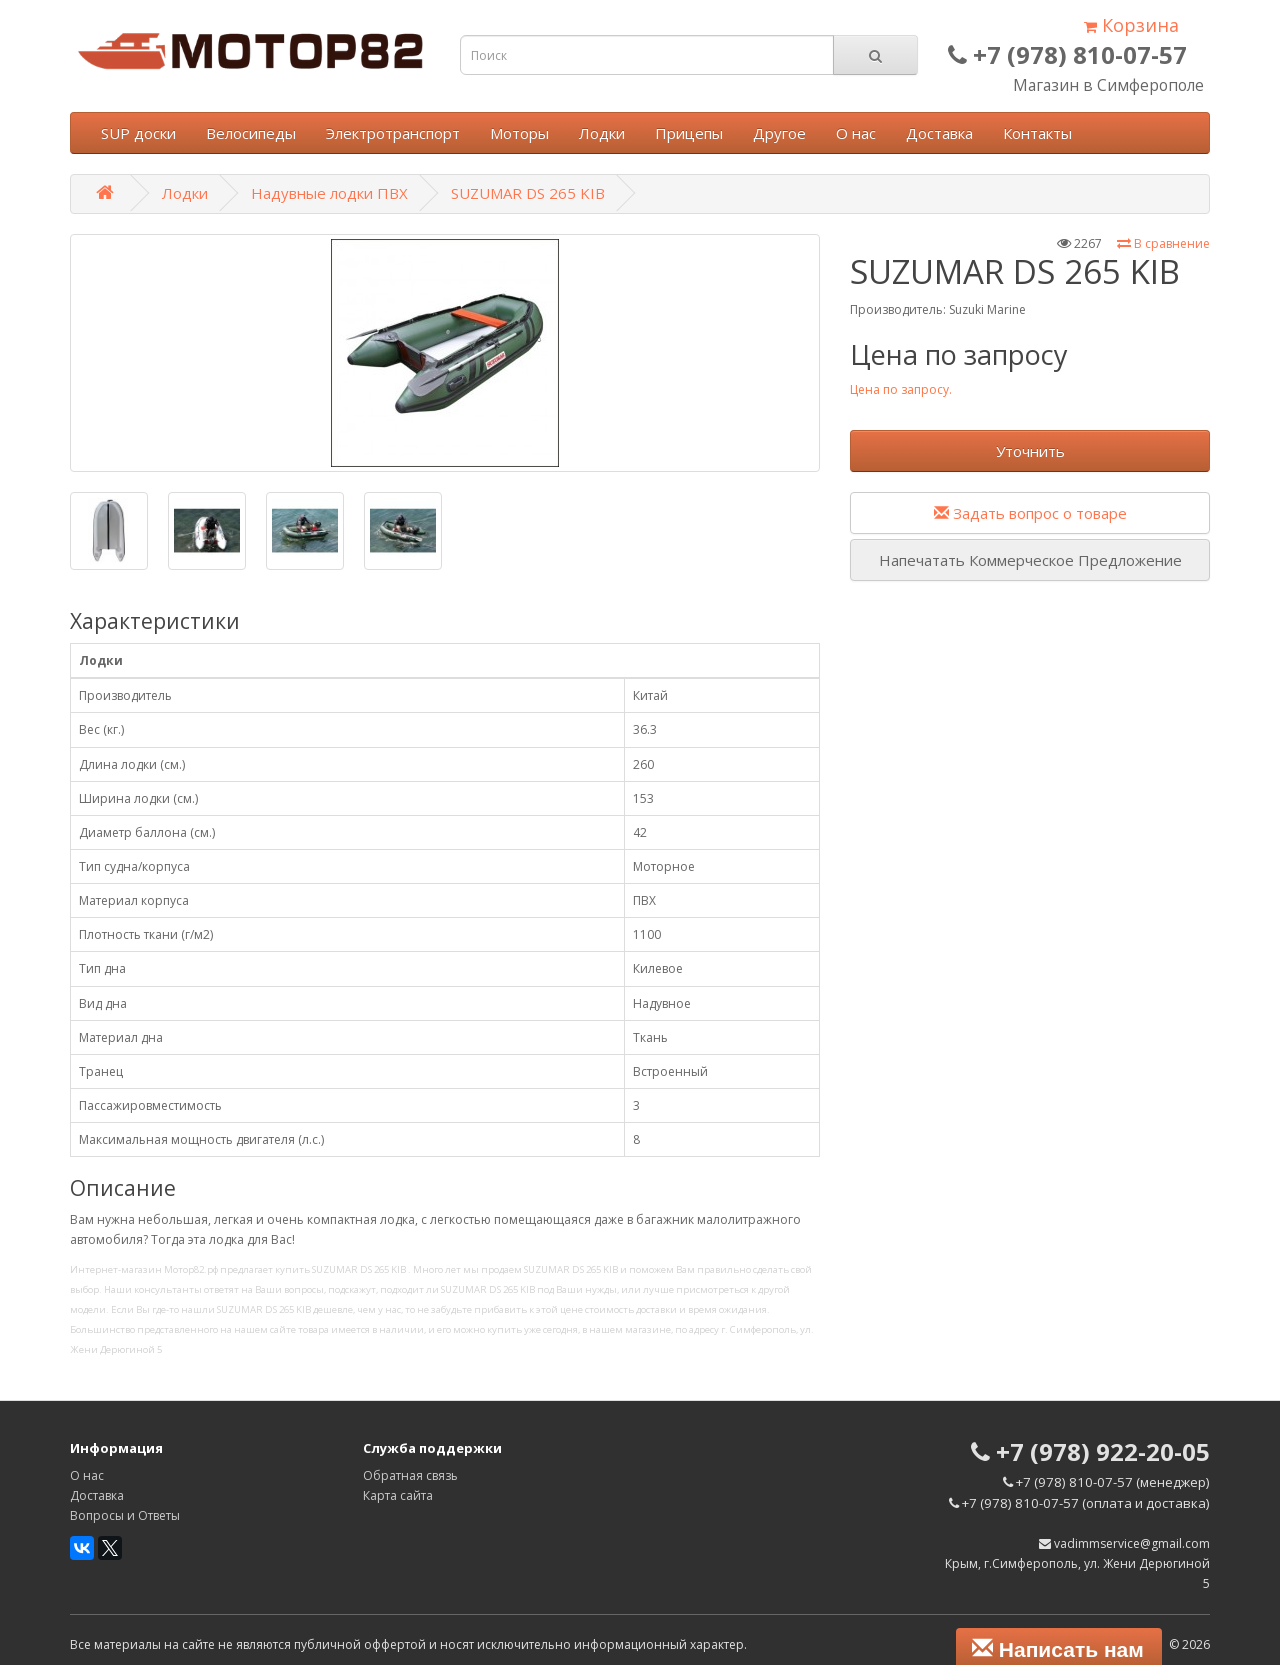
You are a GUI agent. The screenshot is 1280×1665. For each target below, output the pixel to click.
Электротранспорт (393, 133)
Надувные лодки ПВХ (329, 193)
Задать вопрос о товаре (1030, 513)
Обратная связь (410, 1475)
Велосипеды (251, 133)
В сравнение (1163, 243)
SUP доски (138, 133)
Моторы (519, 133)
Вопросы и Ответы (125, 1515)
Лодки (602, 133)
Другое (779, 133)
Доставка (939, 133)
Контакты (1037, 133)
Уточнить (1030, 451)
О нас (856, 133)
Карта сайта (398, 1495)
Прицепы (689, 133)
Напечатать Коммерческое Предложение (1030, 560)
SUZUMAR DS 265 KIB (528, 193)
